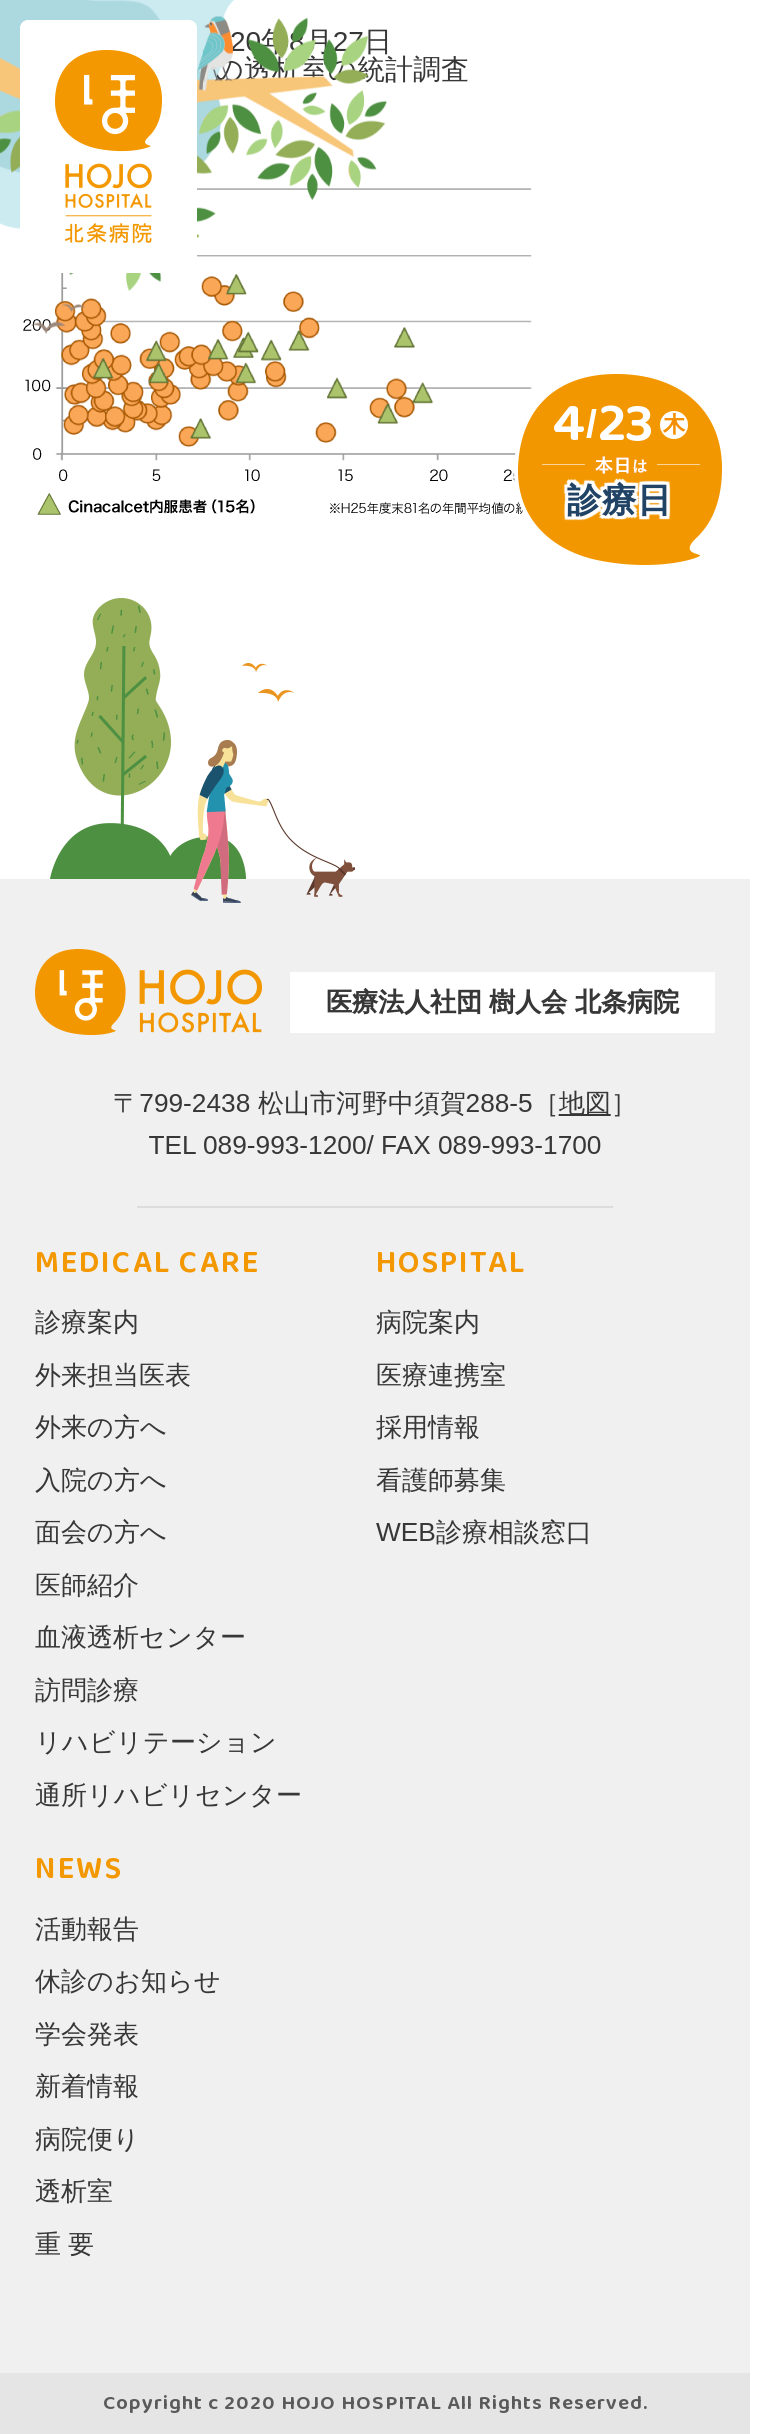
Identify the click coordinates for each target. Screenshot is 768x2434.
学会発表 (87, 2034)
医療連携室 (441, 1375)
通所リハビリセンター (168, 1795)
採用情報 (428, 1427)
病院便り (87, 2139)
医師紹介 (87, 1585)
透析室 (74, 2191)
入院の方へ (101, 1480)
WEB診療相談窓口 (484, 1532)
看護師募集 (441, 1480)
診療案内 (87, 1322)
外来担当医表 (113, 1375)
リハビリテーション (156, 1742)
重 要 (64, 2244)
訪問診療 (87, 1690)
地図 (585, 1103)
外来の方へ (101, 1427)
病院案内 (428, 1322)
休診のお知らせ (128, 1981)
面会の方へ (101, 1532)
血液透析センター (140, 1637)
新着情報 (87, 2086)
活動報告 (87, 1929)
